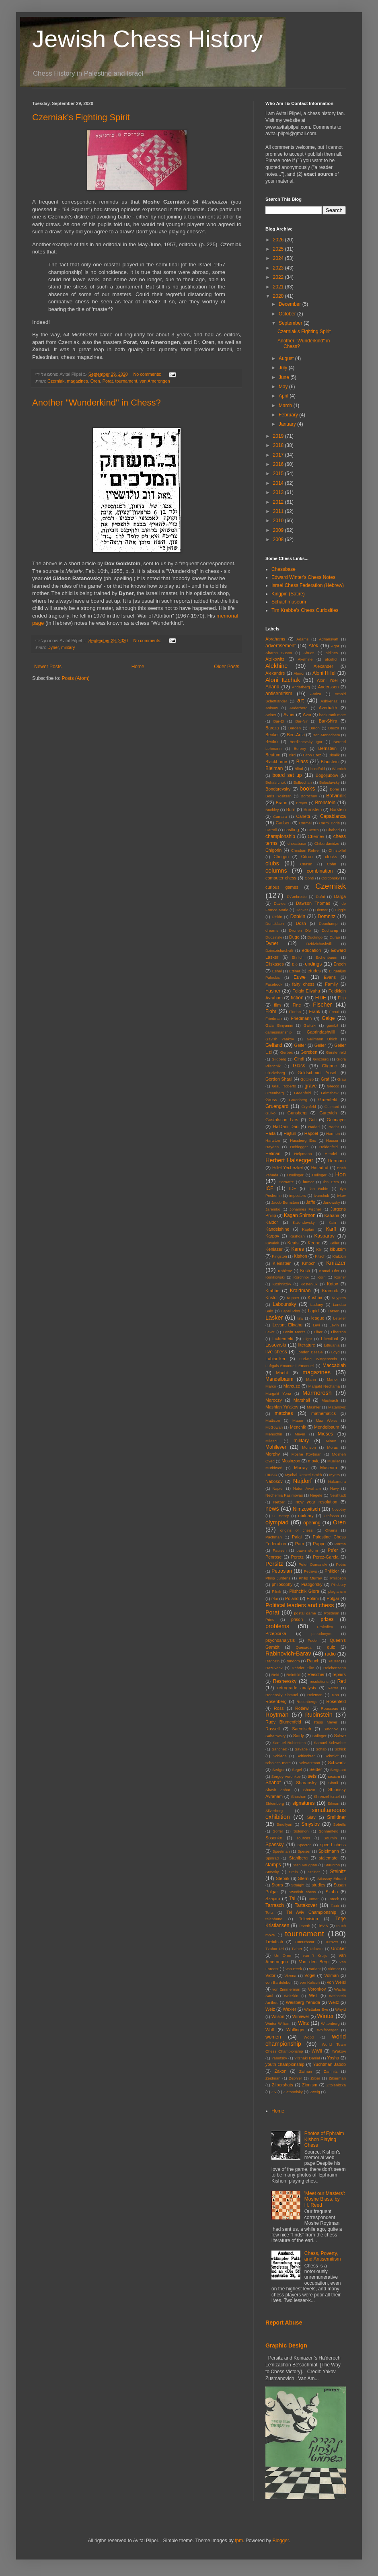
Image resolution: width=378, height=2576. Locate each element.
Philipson (338, 1578)
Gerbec (286, 1052)
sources (303, 1838)
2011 (279, 511)
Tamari (314, 1898)
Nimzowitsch (306, 1509)
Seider (315, 1769)
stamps (273, 1865)
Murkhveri (273, 1468)
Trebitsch (274, 1941)
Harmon (333, 1133)
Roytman (277, 1714)
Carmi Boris (329, 823)
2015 (279, 473)
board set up (287, 775)
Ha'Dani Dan (285, 1126)
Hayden (272, 1147)
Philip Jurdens (277, 1578)
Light (308, 1338)
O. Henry (280, 1515)
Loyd (335, 1352)
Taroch (333, 1898)
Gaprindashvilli (321, 1032)
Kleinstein (282, 1263)
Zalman (305, 2071)
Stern (303, 1878)
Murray (301, 1467)
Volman (331, 1975)
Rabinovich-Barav (288, 1653)
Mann (311, 1379)
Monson (309, 1447)
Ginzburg (321, 1059)
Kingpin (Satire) (288, 594)
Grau (341, 1079)
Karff (331, 1229)
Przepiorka (275, 1633)
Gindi (299, 1058)
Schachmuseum (288, 602)
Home (137, 666)
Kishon (300, 1256)
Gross (271, 1099)
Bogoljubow (327, 775)
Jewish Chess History (147, 38)
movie (314, 1460)
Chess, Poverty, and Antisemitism (322, 2256)
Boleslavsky (329, 782)
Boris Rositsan (278, 796)
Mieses (325, 1434)
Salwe (340, 1735)
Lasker (274, 1317)
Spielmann (328, 1851)
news (272, 1508)
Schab (321, 1749)
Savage (301, 1749)
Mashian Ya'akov (281, 1406)
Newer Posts (48, 666)
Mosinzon (290, 1460)
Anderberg (301, 687)
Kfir (319, 1249)
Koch (305, 1270)
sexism (334, 1776)
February (289, 415)
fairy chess (303, 984)
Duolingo (315, 937)
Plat (274, 1598)
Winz (303, 2023)
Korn (321, 1277)
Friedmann (301, 1018)
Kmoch (309, 1263)
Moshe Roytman (307, 1454)
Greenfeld (302, 1093)
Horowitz (286, 1182)
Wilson (277, 2016)
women (273, 2037)
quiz (331, 1647)
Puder (313, 1640)
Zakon (280, 2071)
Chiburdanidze (326, 843)
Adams (302, 639)
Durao (334, 937)
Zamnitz (330, 2071)
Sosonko (273, 1837)
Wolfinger (295, 2029)
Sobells (339, 1824)
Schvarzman (309, 1763)
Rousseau (329, 1708)
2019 (279, 436)
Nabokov (274, 1481)
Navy (334, 1488)
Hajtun (290, 1133)
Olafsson (331, 1515)
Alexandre (275, 673)
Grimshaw (329, 1093)
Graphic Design (286, 2345)
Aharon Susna (278, 653)
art (300, 700)
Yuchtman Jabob (329, 2064)
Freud (334, 1011)
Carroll (271, 830)
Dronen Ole (300, 930)
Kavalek (272, 1243)
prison (297, 1619)
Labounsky (284, 1304)
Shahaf (273, 1782)
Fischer (322, 1004)
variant (315, 1968)
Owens (331, 1530)
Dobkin (297, 916)
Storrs (277, 1884)
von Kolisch (310, 1982)
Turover (331, 1942)
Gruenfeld (327, 1099)
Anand (272, 687)
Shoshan (298, 1796)
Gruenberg (298, 1100)
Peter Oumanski (312, 1564)
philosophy (282, 1584)
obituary (305, 1515)
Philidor (332, 1571)
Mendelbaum (326, 1427)
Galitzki (310, 1025)
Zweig (315, 2092)
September (291, 323)
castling (291, 829)
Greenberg (274, 1093)
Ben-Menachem (326, 735)
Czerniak (56, 381)
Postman (331, 1613)
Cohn (331, 864)
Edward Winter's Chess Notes (303, 577)
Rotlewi (302, 1708)
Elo (295, 964)
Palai (297, 1536)
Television (308, 1918)
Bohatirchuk (275, 782)
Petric (341, 1564)
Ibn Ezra (331, 1182)
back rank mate (332, 714)
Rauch (313, 1660)
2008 (279, 539)
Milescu (272, 1441)
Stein (293, 1872)
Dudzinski (273, 937)
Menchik (298, 1427)
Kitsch (320, 1256)
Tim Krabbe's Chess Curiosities (305, 610)
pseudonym (321, 1633)
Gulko (270, 1113)
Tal (292, 1898)
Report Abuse (283, 2322)
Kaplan (308, 1229)
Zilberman (337, 2078)
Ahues (308, 653)
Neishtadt (337, 1495)
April (284, 396)
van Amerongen (155, 381)
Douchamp (328, 923)
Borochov (309, 796)
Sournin (330, 1838)
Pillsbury (338, 1584)
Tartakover (306, 1905)
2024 (279, 258)
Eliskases (274, 964)
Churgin (281, 856)
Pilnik (276, 1591)
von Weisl (336, 1982)
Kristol (271, 1297)
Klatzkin (339, 1256)
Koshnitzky (282, 1284)
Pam (299, 1543)
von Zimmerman (286, 1989)
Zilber (315, 2078)
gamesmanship (278, 1032)
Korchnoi (301, 1277)
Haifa (270, 1133)
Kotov (332, 1283)
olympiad (277, 1522)
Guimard (332, 1106)
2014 (279, 483)
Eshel (277, 971)
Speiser (304, 1851)
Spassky (274, 1844)
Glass (299, 1066)
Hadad (313, 1126)
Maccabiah (334, 1365)
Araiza (315, 694)
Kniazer (336, 1263)
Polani (312, 1598)
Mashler (313, 1407)
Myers (334, 1474)
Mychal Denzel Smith (303, 1474)
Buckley (272, 809)
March (286, 405)
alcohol (331, 659)
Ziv (273, 2092)
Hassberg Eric (303, 1140)
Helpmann (303, 1153)
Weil (313, 1995)
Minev (331, 1441)
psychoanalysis (280, 1640)
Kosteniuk (308, 1284)
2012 (279, 502)
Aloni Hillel (323, 673)
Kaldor (271, 1222)
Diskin (277, 916)
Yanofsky (279, 2058)
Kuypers (339, 1297)
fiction (297, 998)
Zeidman (272, 2078)
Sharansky (306, 1782)
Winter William (277, 2023)
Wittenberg (330, 2023)
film (277, 1005)
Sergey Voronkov (286, 1776)
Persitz (274, 1564)
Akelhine (305, 659)
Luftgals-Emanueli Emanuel (289, 1365)
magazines (77, 381)
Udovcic (316, 1948)
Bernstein (327, 748)
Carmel (305, 823)
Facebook (273, 984)
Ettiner (294, 971)
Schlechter (305, 1756)
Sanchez (279, 1749)
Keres (297, 1249)
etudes (314, 970)
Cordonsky (330, 878)
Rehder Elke (303, 1668)
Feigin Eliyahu (306, 990)
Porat (108, 381)
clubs (272, 863)
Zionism (309, 2084)
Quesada (304, 1647)
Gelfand (273, 1045)
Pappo (319, 1543)
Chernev (316, 836)
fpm (239, 2540)
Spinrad (272, 1858)
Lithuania (331, 1345)
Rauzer (333, 1661)
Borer (334, 789)
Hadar (334, 1126)
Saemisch (301, 1728)
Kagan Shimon (300, 1215)
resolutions (319, 1681)
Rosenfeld (336, 1701)
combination (320, 871)
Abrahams (275, 638)
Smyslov (311, 1824)
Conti (309, 878)
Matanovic (337, 1407)
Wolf (269, 2029)
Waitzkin (291, 1995)
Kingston (279, 1256)
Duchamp (330, 930)
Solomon (301, 1831)
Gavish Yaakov (279, 1039)
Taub (335, 1905)
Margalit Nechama (324, 1386)
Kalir (333, 1222)
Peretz (297, 1557)
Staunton (332, 1865)
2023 (279, 268)
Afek (313, 646)
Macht (282, 1372)
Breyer (301, 803)
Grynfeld (308, 1106)
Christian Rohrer (305, 850)
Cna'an (306, 864)
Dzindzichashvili (279, 950)
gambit (332, 1025)
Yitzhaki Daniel (307, 2058)
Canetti (303, 816)
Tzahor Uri (274, 1948)
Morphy (272, 1454)
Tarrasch (274, 1905)
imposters (297, 1195)
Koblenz (285, 1270)
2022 (279, 277)
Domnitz (326, 916)
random (293, 1661)
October (288, 314)
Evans (330, 977)
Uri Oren (282, 1955)
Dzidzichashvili (319, 943)
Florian (295, 1011)
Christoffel (337, 850)
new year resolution (316, 1501)
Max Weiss (326, 1420)
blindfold (317, 768)
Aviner (270, 714)
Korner (340, 1277)
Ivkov (341, 1195)
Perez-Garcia (326, 1557)
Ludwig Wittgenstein (318, 1359)
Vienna (290, 1975)
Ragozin (272, 1661)
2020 (279, 296)
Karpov (272, 1235)
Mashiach (330, 1400)
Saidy (298, 1735)
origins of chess (296, 1530)
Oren (95, 381)
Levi (316, 1325)
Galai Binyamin (279, 1025)
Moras (332, 1447)
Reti (341, 1681)
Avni (307, 714)
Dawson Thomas (313, 903)
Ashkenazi (329, 701)
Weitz (333, 2002)
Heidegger (299, 1147)
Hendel (331, 1153)
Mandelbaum (279, 1379)
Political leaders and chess (299, 1605)
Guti (312, 1119)
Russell (272, 1728)
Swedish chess (302, 1892)
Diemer (321, 910)
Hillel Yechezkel (287, 1167)
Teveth (304, 1925)
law (300, 1318)
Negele (316, 1495)
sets (312, 1776)
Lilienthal (329, 1338)
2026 (279, 240)
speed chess (333, 1844)
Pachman (273, 1537)
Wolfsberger (327, 2030)
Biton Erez (312, 755)
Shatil (333, 1783)
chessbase (297, 843)
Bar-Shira (328, 721)
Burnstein (313, 809)
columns (276, 870)
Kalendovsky (303, 1222)
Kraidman (300, 1290)
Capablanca (333, 816)
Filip (342, 997)
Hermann (337, 1160)
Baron (314, 728)
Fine (297, 1005)
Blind (298, 768)
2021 (279, 287)
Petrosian (281, 1571)
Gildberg (279, 1059)
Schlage (280, 1756)
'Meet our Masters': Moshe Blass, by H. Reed (324, 2199)
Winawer (300, 2016)
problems (277, 1626)
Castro (312, 830)
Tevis (323, 1925)
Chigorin (273, 850)
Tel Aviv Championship (311, 1912)
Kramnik (330, 1290)
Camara (280, 816)
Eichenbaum (326, 957)
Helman (272, 1153)
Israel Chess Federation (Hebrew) (307, 585)
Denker (302, 910)
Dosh (301, 923)
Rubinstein (319, 1714)
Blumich (339, 768)
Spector (304, 1845)
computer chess (280, 877)
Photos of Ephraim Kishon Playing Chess (324, 2139)
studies (318, 1884)
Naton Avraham (307, 1488)
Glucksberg (275, 1073)
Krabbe (272, 1290)
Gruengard (276, 1106)
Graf (325, 1079)
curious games (281, 887)
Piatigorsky (312, 1584)
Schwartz (337, 1762)
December (290, 304)
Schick (340, 1749)
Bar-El (278, 721)
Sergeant (338, 1769)
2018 (279, 445)
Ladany (316, 1304)
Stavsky (272, 1872)
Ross (279, 1708)
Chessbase (283, 569)
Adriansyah (328, 639)
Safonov (331, 1729)
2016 (279, 464)
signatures (303, 1803)
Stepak (283, 1878)
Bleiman (274, 768)
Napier (278, 1488)
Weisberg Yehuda (303, 2002)
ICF (269, 1188)
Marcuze (292, 1386)
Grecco (333, 1086)
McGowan (274, 1427)
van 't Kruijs (315, 1955)
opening (311, 1523)
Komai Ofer (329, 1270)
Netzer (278, 1502)
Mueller (333, 1461)
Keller (334, 1243)
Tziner (297, 1948)
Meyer (300, 1434)
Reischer (316, 1674)
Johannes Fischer (305, 1209)
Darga (340, 896)
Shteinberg (274, 1803)
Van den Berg (314, 1961)
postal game (305, 1613)
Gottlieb (307, 1079)
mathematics (323, 1413)
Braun (282, 802)
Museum (328, 1467)
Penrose (273, 1557)
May (284, 386)
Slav (311, 1817)
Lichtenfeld (282, 1338)
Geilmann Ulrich (322, 1039)
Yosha (333, 2057)
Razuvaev (274, 1668)
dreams (271, 930)
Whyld (340, 2009)
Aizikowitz (274, 659)
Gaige (328, 1018)
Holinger (319, 1175)
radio (330, 1654)
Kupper (293, 1297)
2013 (279, 492)
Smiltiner (336, 1817)
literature (306, 1345)
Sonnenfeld (329, 1831)
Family (331, 984)
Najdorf (302, 1481)
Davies (280, 903)
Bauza (333, 728)
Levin (334, 1325)
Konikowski (275, 1277)
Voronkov (317, 1989)
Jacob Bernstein (285, 1202)
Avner (289, 714)
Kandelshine (277, 1229)
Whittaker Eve (316, 2009)
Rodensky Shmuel (281, 1695)
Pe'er (333, 1550)
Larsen (333, 1311)
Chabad (333, 830)
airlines (332, 653)
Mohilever (275, 1447)
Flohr (270, 1011)
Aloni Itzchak (282, 680)
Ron (335, 1695)
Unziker (338, 1948)
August (287, 358)
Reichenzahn (334, 1668)
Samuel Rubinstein (289, 1742)
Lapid (313, 1310)
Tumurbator (304, 1942)
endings (313, 964)
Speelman (281, 1851)
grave (310, 1086)
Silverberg (274, 1810)
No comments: (147, 374)
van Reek (294, 1968)
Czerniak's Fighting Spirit (81, 117)
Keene (314, 1242)
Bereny (300, 748)
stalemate (328, 1857)
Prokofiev (325, 1627)
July (284, 368)
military (68, 647)
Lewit (269, 1332)
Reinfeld (293, 1674)
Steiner (314, 1872)
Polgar (333, 1598)
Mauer (297, 1420)
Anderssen (328, 686)
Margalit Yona (278, 1393)
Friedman (273, 1018)
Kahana (331, 1215)
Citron (307, 856)
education (311, 950)
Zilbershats (282, 2084)
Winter (325, 2016)
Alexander (323, 666)
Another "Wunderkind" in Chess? (96, 402)
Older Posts (226, 666)
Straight (297, 1885)
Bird (292, 755)
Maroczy (273, 1400)
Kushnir (315, 1297)
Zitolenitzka (336, 2085)
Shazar (309, 1789)
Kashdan (297, 1236)
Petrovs (310, 1571)
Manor (332, 1379)
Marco (270, 1386)
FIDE (320, 998)
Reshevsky (285, 1681)
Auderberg (299, 708)
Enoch (339, 964)
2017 (279, 455)
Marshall (302, 1400)
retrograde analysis (296, 1687)
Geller (320, 1045)
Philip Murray (310, 1578)
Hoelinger (295, 1175)
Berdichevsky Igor (306, 741)
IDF (292, 1188)
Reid (275, 1674)
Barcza (272, 727)
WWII (317, 2051)
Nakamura (337, 1481)
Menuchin (273, 1434)
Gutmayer (336, 1119)
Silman (333, 1803)
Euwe (300, 977)
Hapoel (311, 1133)
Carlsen (283, 822)
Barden (294, 728)
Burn (291, 809)
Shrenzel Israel (327, 1796)
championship (280, 836)
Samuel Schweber (330, 1742)
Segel (297, 1769)
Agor (335, 646)
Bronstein (325, 802)
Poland (292, 1598)
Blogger (281, 2540)
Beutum (272, 754)
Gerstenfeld (336, 1052)
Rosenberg (276, 1701)
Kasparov (324, 1236)
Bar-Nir (301, 721)
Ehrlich (297, 957)
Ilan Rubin (318, 1188)
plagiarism (337, 1591)
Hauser (332, 1140)
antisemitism (278, 693)
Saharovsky (275, 1736)
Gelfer (300, 1045)
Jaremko (272, 1209)
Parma (340, 1544)
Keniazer (274, 1249)
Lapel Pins (290, 1311)
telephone (273, 1919)
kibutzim (338, 1249)
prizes (327, 1619)
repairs (339, 1674)
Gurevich (328, 1112)
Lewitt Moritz (294, 1332)
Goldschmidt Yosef (317, 1072)
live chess (276, 1352)
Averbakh (328, 707)
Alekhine (276, 666)
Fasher (272, 991)
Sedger (278, 1769)
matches (284, 1413)
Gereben (308, 1052)
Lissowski (275, 1345)
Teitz (269, 1912)
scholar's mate (278, 1763)
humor (308, 1182)
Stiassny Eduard (331, 1878)
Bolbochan (303, 782)
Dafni (320, 896)
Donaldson (274, 923)
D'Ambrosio (296, 896)
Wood (309, 2037)
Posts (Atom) (75, 678)
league (317, 1318)
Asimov (271, 708)
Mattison (272, 1420)
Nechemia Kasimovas (284, 1495)
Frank (314, 1011)
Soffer (278, 1831)
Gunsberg (297, 1112)
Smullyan (284, 1824)
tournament (126, 381)
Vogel (309, 1975)
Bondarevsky (277, 789)
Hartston (272, 1140)
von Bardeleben (279, 1982)
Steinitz (338, 1871)
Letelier (339, 1318)
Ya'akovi (339, 2051)
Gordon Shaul (278, 1079)
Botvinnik (336, 796)
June (284, 377)
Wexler (289, 2009)
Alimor (299, 673)
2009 (279, 530)
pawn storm (307, 1550)
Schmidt (332, 1756)
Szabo (332, 1891)
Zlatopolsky (293, 2092)
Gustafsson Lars (281, 1119)
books (307, 788)
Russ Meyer (325, 1722)
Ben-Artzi (295, 734)
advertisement (280, 646)
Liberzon (338, 1332)
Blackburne (276, 761)
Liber (318, 1332)
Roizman (315, 1695)
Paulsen (280, 1550)
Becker (272, 734)
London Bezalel (309, 1352)
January (288, 424)
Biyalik (334, 755)
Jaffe (310, 1202)
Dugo (294, 937)
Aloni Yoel (327, 680)
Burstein (338, 809)
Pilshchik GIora (304, 1591)
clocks (331, 856)
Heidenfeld (328, 1147)
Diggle (340, 910)
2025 (279, 249)
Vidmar (334, 1968)
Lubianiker (275, 1358)
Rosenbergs (306, 1701)
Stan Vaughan (305, 1865)
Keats (293, 1242)
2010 (279, 520)
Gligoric (329, 1065)
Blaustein (330, 761)
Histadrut (320, 1167)
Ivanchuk (321, 1195)
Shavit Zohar (277, 1789)
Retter (333, 1688)
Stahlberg (298, 1857)
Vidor (270, 1975)
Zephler (295, 2078)
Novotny (339, 1509)
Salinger (319, 1736)
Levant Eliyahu (287, 1324)
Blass (302, 761)
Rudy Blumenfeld (283, 1721)
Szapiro (272, 1898)
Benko (271, 741)
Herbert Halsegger (289, 1160)
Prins (269, 1619)
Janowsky (331, 1202)
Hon (340, 1174)
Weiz (270, 2009)
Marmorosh (317, 1393)
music (271, 1474)
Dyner (53, 647)
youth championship (284, 2064)
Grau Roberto (284, 1086)
